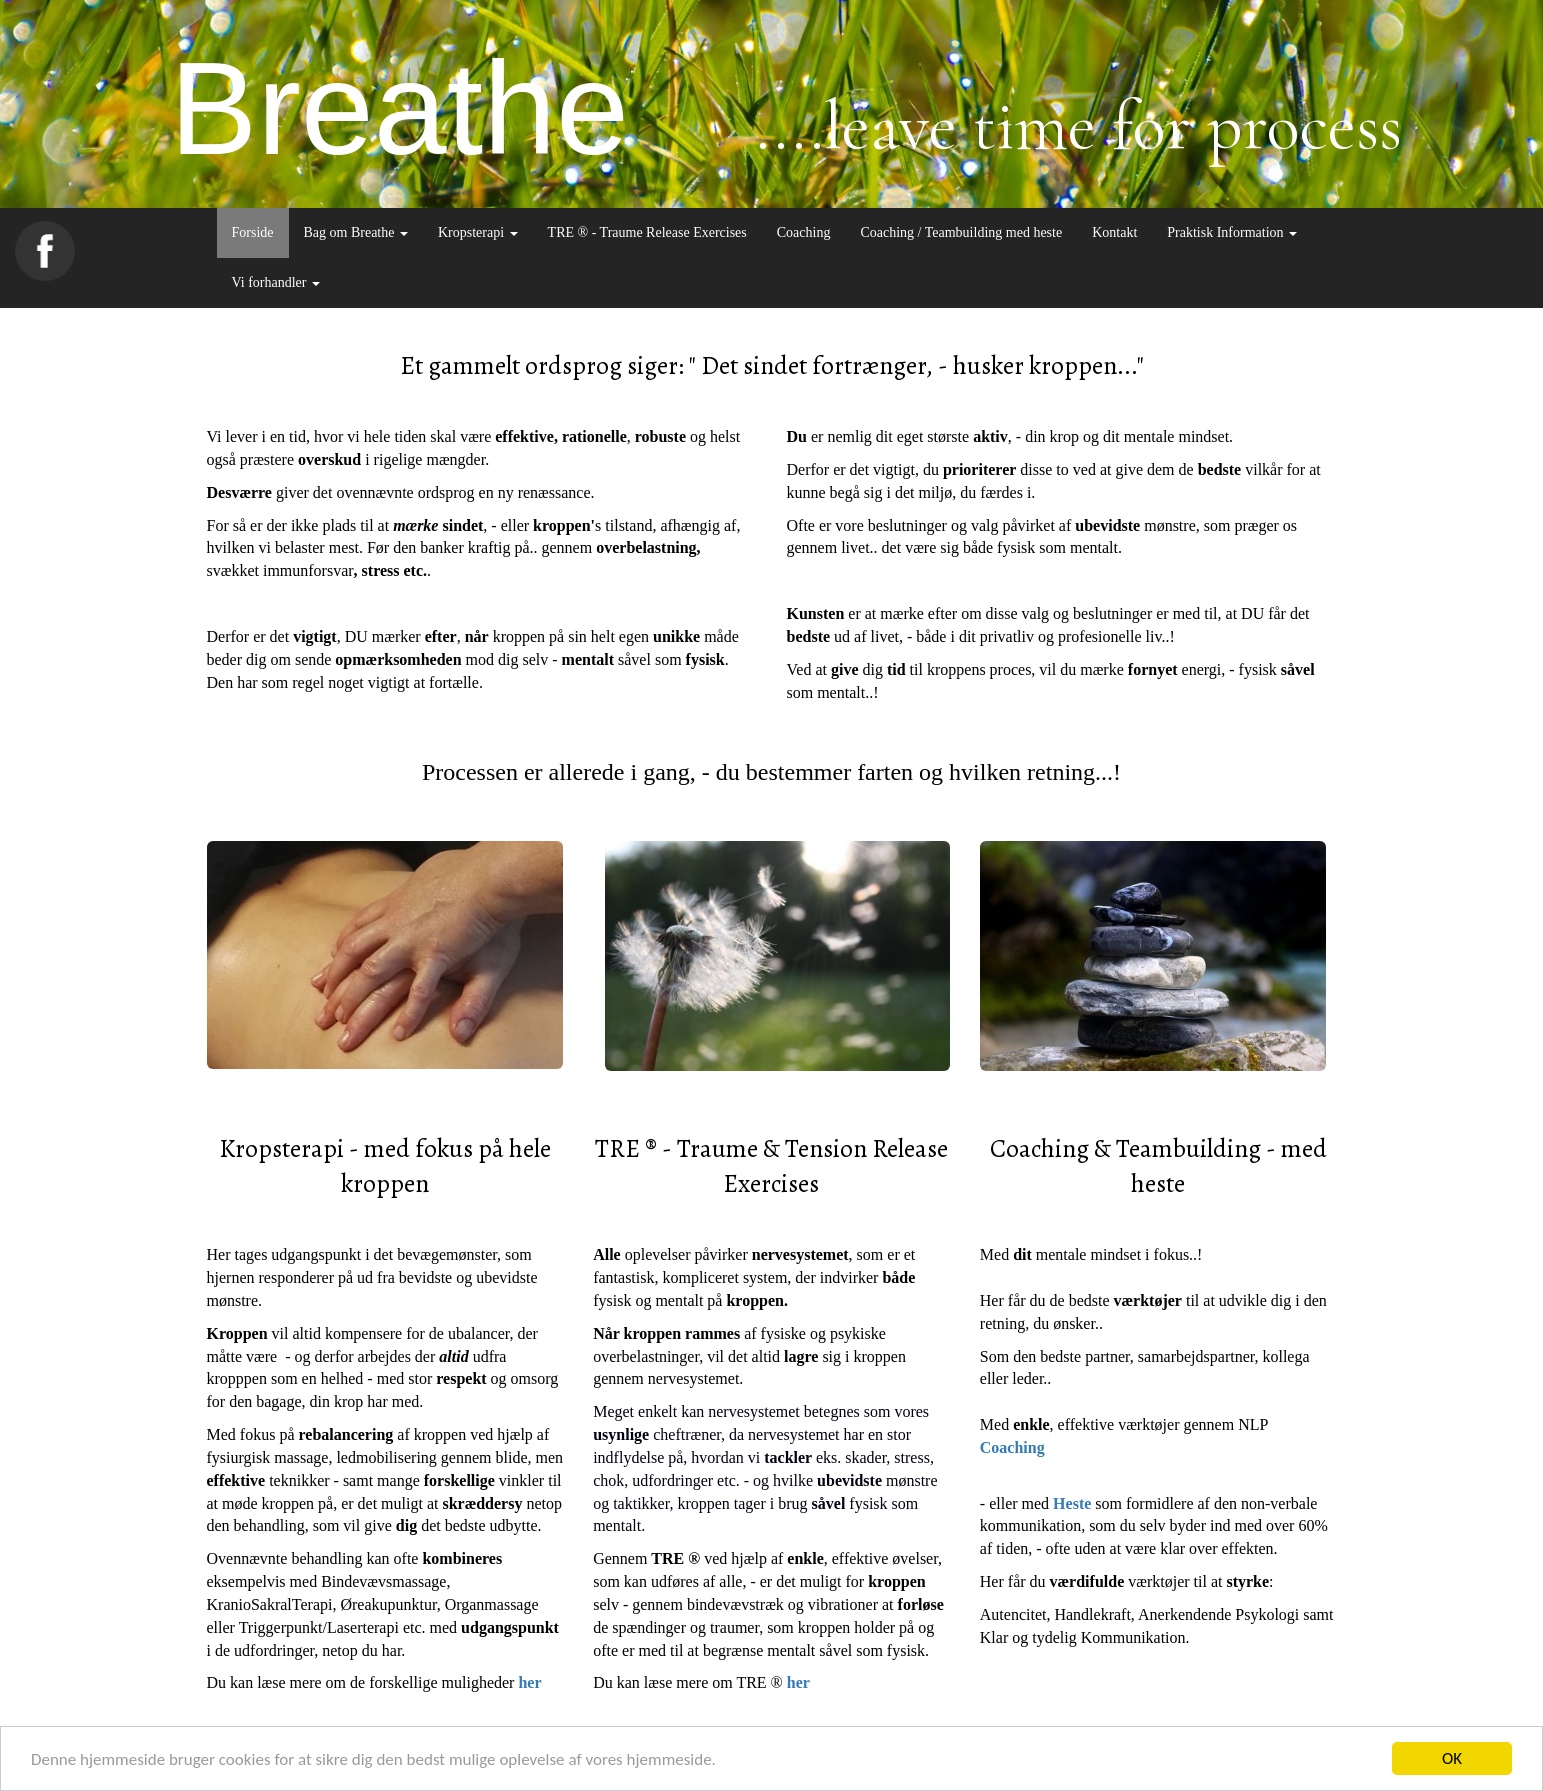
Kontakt (1114, 232)
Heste (1072, 1503)
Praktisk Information (1232, 232)
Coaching (804, 232)
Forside (253, 232)
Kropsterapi (478, 232)
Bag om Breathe (356, 232)
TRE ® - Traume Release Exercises (647, 232)
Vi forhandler (276, 282)
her (529, 1682)
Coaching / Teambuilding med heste (961, 232)
